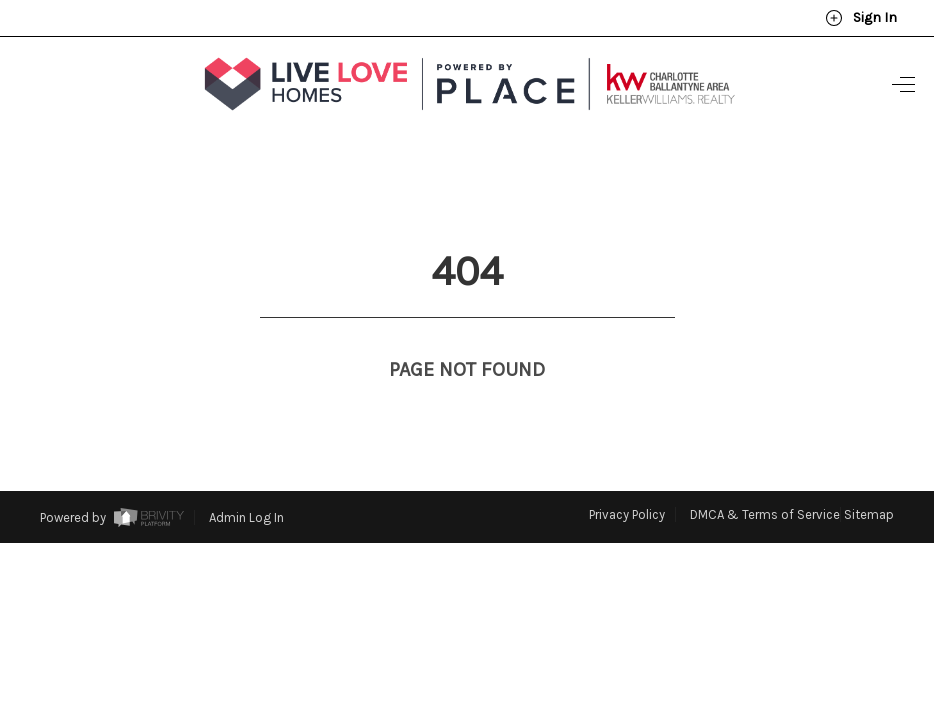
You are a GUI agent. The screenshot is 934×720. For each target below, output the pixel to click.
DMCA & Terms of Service (765, 477)
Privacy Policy (627, 477)
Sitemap (869, 477)
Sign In (861, 18)
